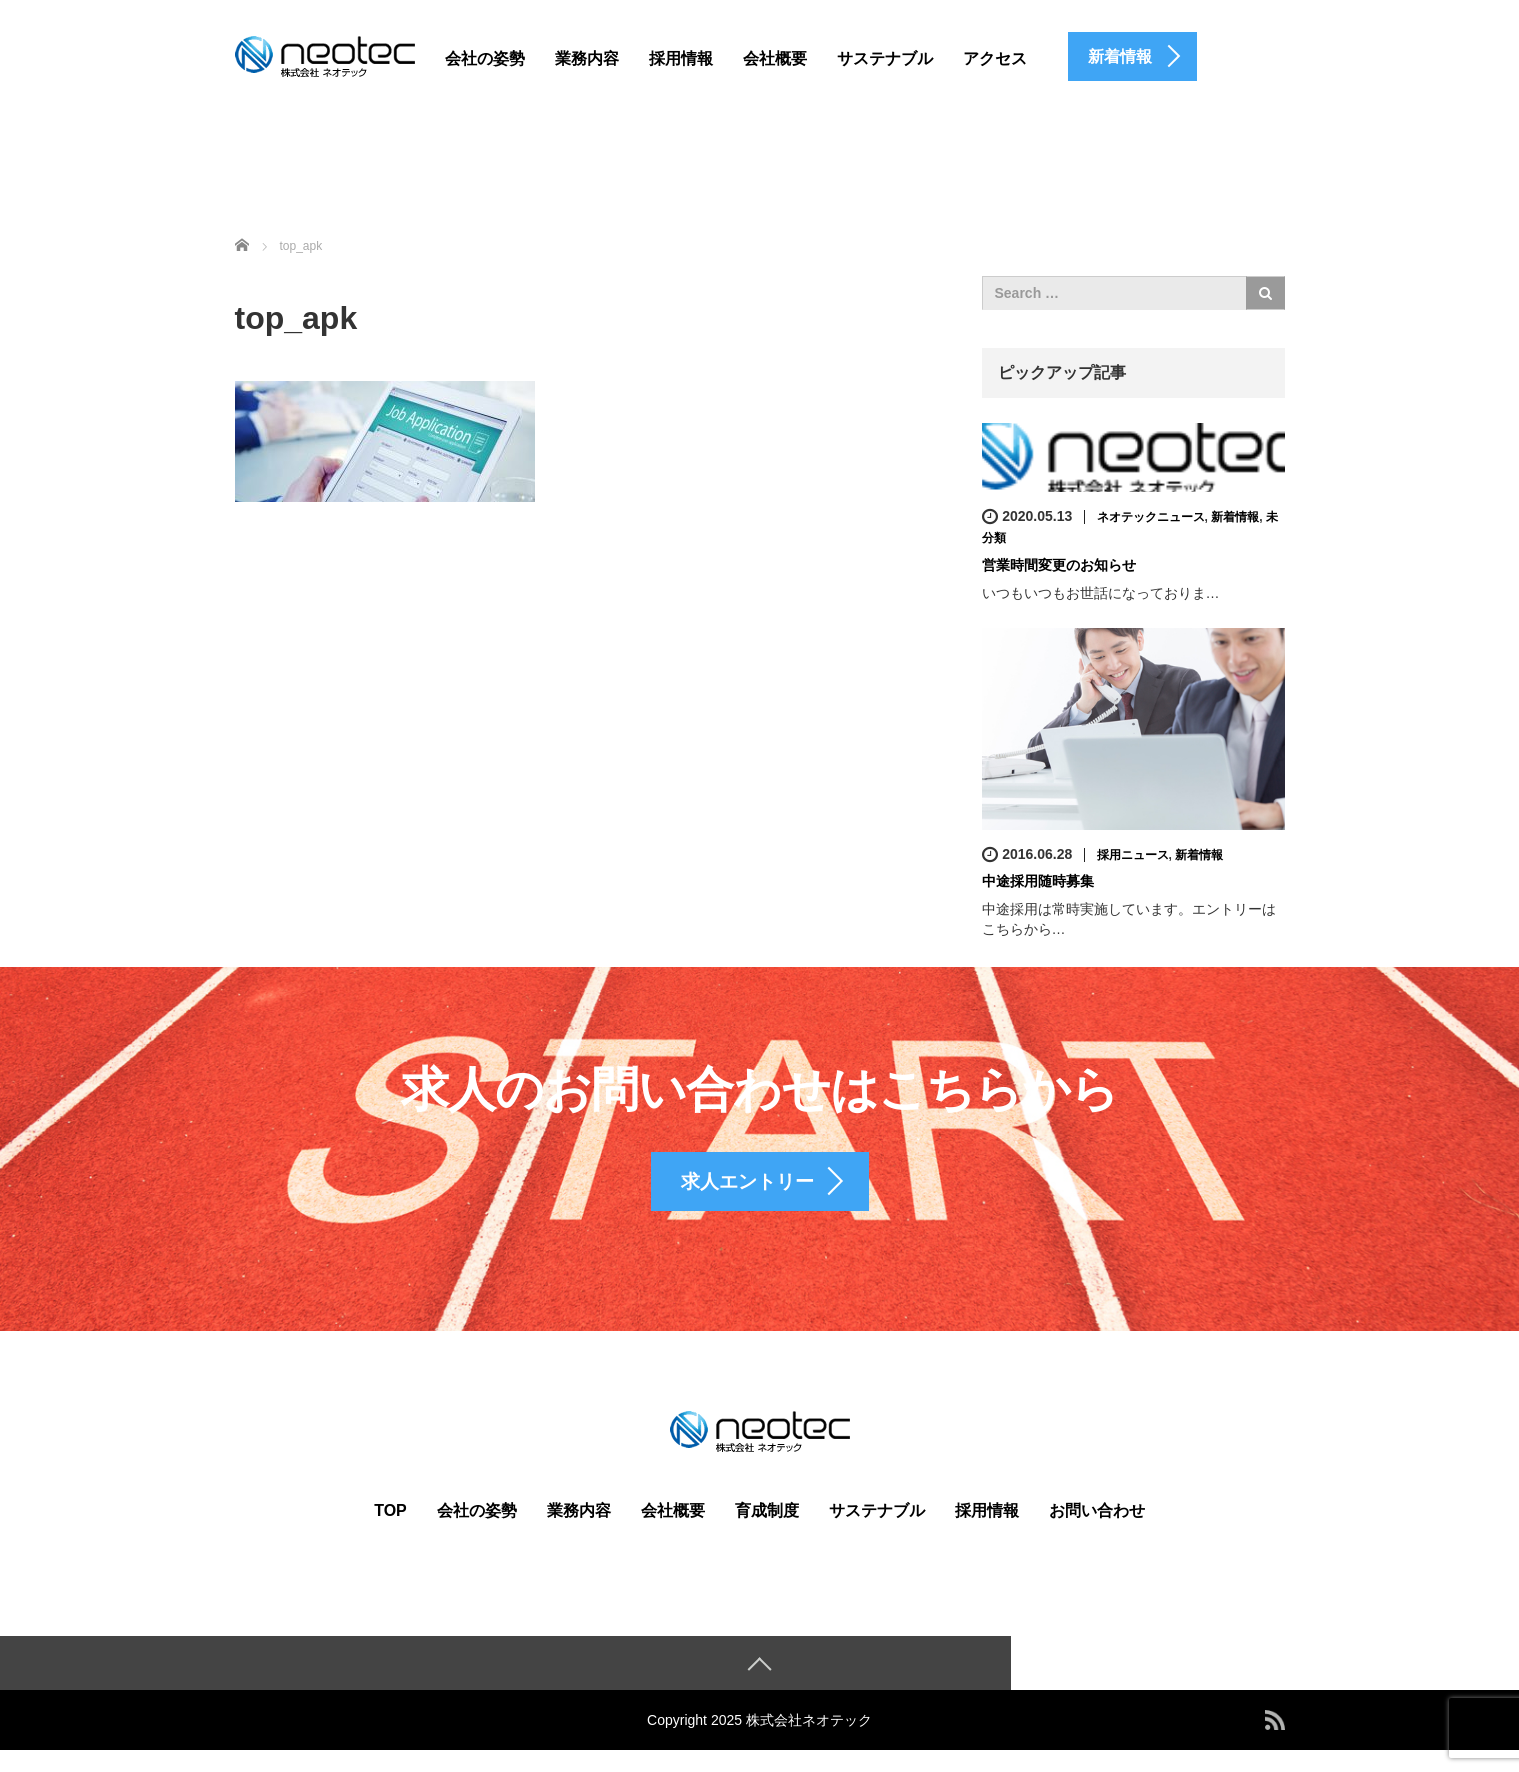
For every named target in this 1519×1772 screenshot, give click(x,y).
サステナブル (885, 58)
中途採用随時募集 (1038, 881)
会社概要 (775, 58)
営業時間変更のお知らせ (1059, 565)
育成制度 (767, 1531)
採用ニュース (1133, 854)
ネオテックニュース (1151, 517)
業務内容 (587, 58)
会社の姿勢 (485, 58)
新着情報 (1235, 517)
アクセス (995, 58)
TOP (390, 1531)
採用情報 (681, 58)
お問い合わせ (1097, 1531)
